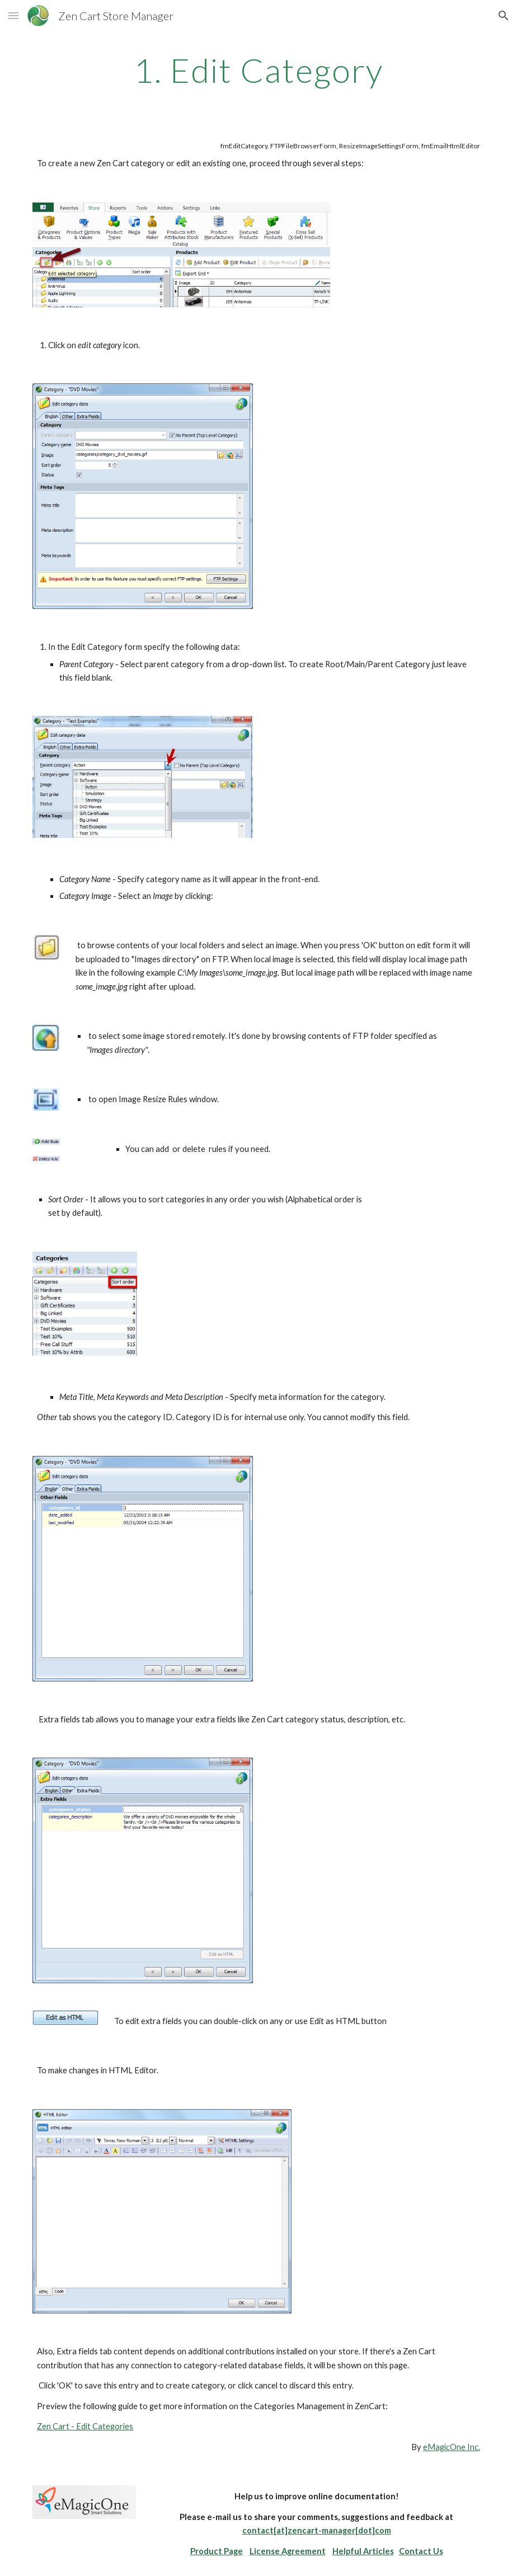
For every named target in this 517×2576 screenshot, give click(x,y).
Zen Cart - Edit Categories (85, 2426)
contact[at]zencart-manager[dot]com (316, 2530)
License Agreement (288, 2551)
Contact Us (421, 2551)
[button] (13, 15)
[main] (258, 70)
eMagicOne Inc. (451, 2447)
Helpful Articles (363, 2551)
